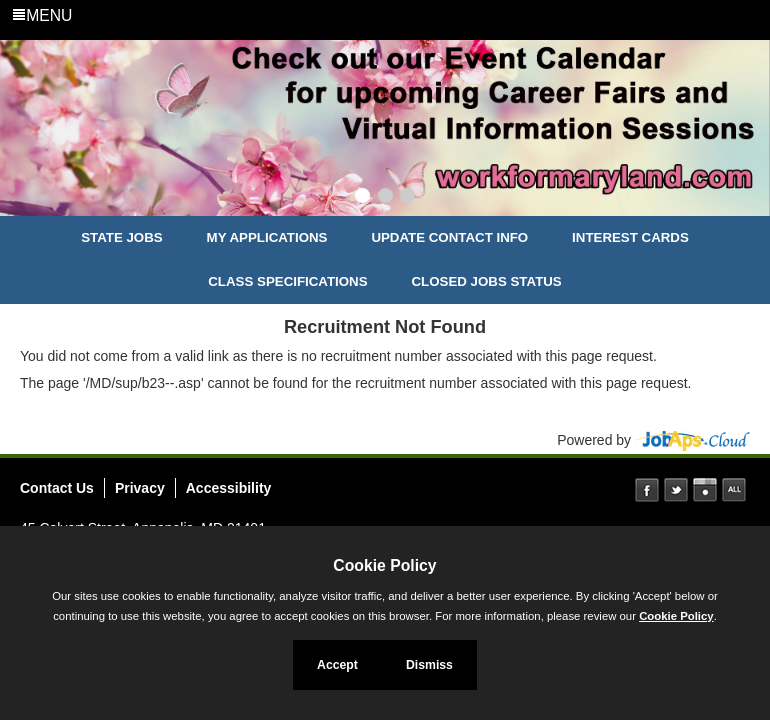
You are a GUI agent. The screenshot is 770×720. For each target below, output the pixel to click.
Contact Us (57, 488)
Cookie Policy (384, 565)
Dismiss (429, 665)
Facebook (647, 490)
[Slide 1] (362, 198)
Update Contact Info (449, 237)
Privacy (140, 488)
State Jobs (122, 237)
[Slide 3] (407, 198)
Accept (337, 665)
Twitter (676, 490)
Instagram (705, 490)
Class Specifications (287, 281)
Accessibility (229, 488)
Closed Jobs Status (487, 281)
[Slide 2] (385, 198)
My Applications (267, 237)
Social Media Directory (734, 490)
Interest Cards (630, 237)
